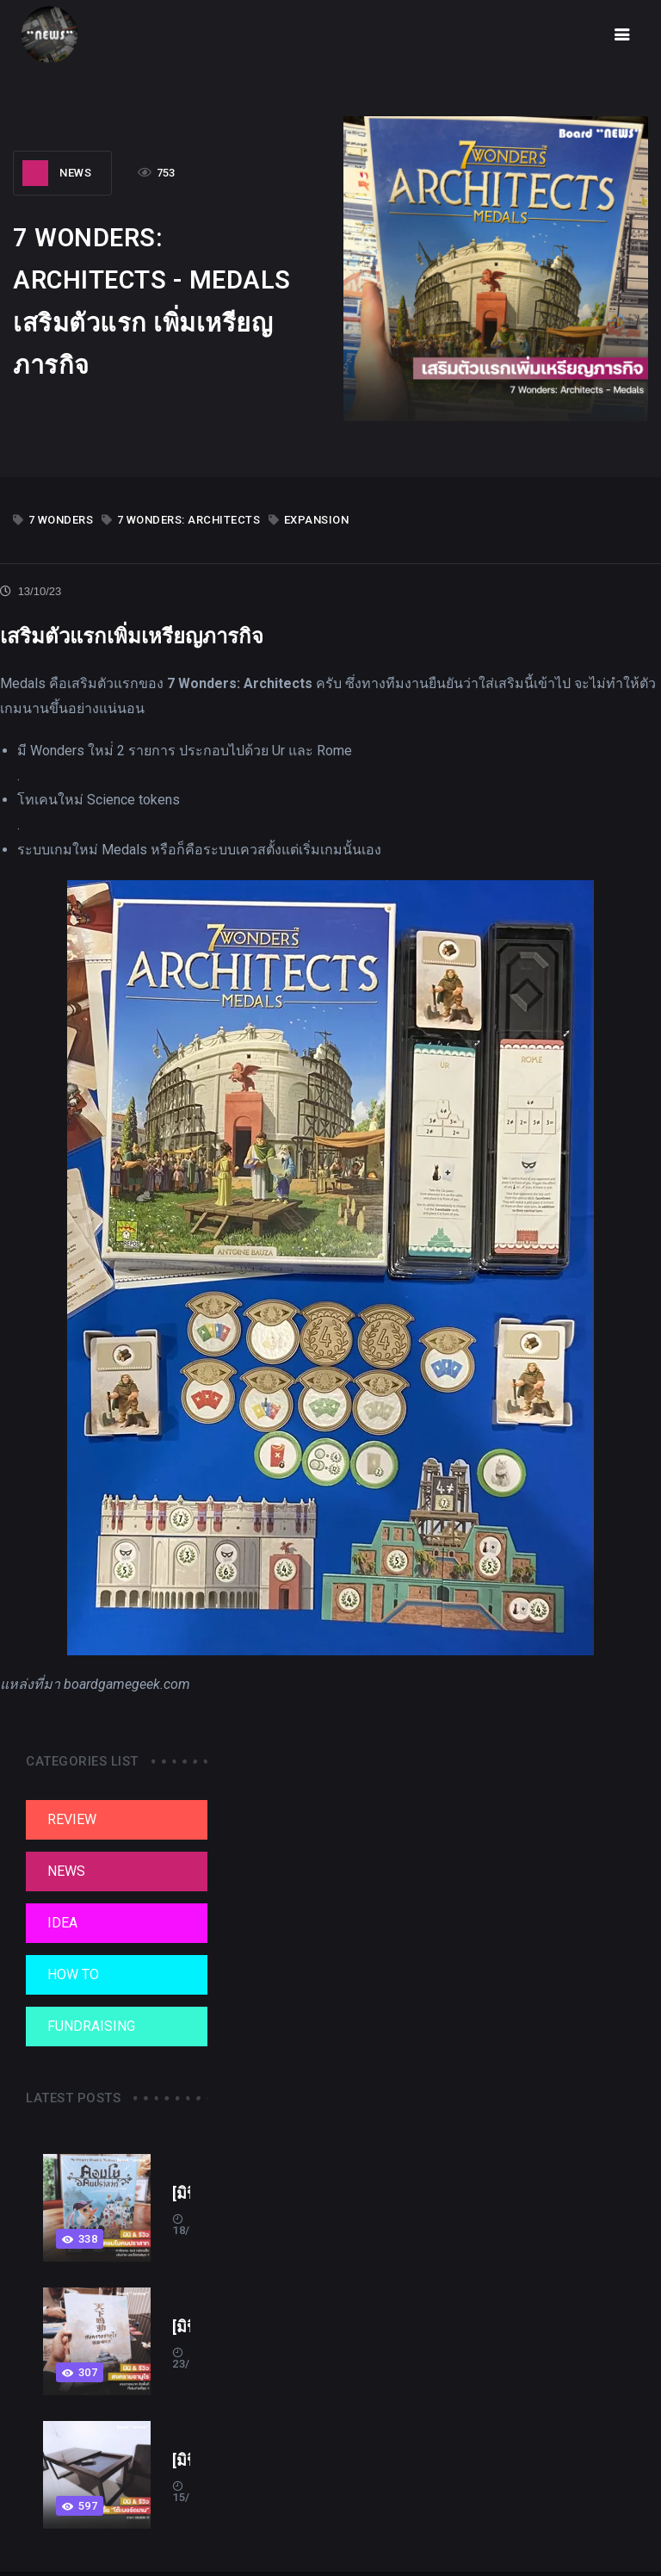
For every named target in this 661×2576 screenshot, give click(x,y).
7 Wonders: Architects (181, 519)
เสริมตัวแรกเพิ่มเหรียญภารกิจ (131, 636)
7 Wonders (53, 519)
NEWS (56, 173)
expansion (309, 519)
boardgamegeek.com (127, 1684)
